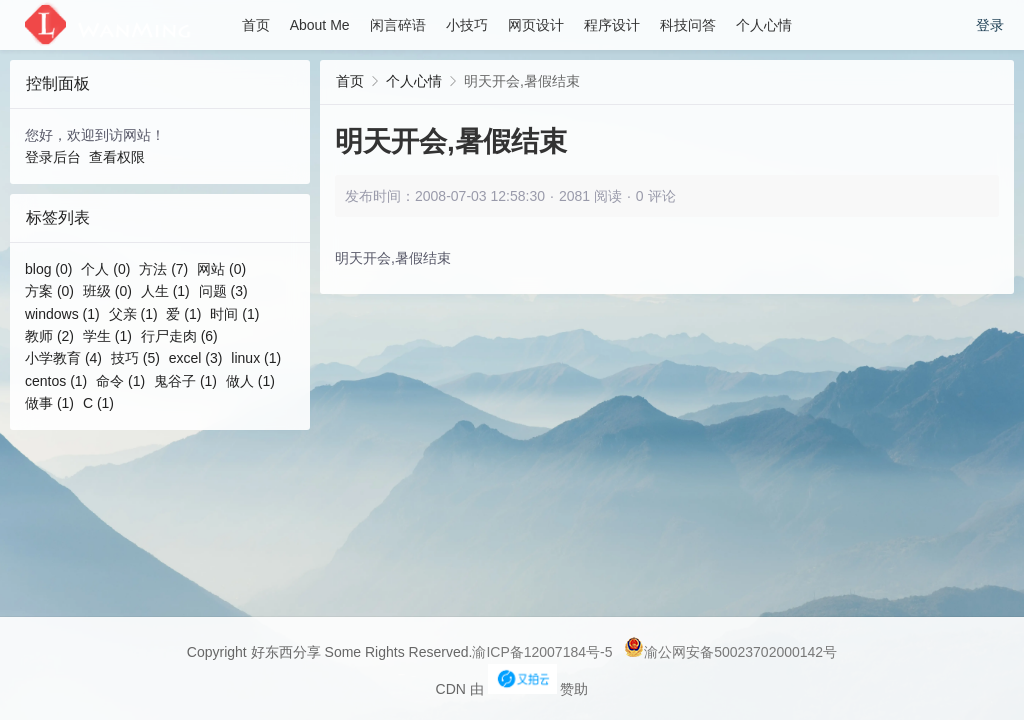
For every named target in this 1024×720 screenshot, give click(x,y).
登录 (990, 25)
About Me (320, 25)
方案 (49, 291)
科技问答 (688, 25)
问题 (223, 291)
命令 (120, 381)
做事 (49, 403)
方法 (163, 269)
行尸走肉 (179, 336)
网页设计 (536, 25)
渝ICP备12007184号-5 (542, 652)
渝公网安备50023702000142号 (730, 652)
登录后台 (53, 157)
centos (56, 381)
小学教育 (63, 358)
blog (48, 269)
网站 (221, 269)
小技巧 (467, 25)
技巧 (135, 358)
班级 (107, 291)
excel (196, 358)
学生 (107, 336)
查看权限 (117, 157)
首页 (256, 25)
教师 (49, 336)
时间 (234, 314)
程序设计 (612, 25)
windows (62, 314)
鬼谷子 (185, 381)
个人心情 (764, 25)
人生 (165, 291)
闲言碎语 (398, 25)
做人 (250, 381)
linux (256, 358)
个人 (105, 269)
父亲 (133, 314)
